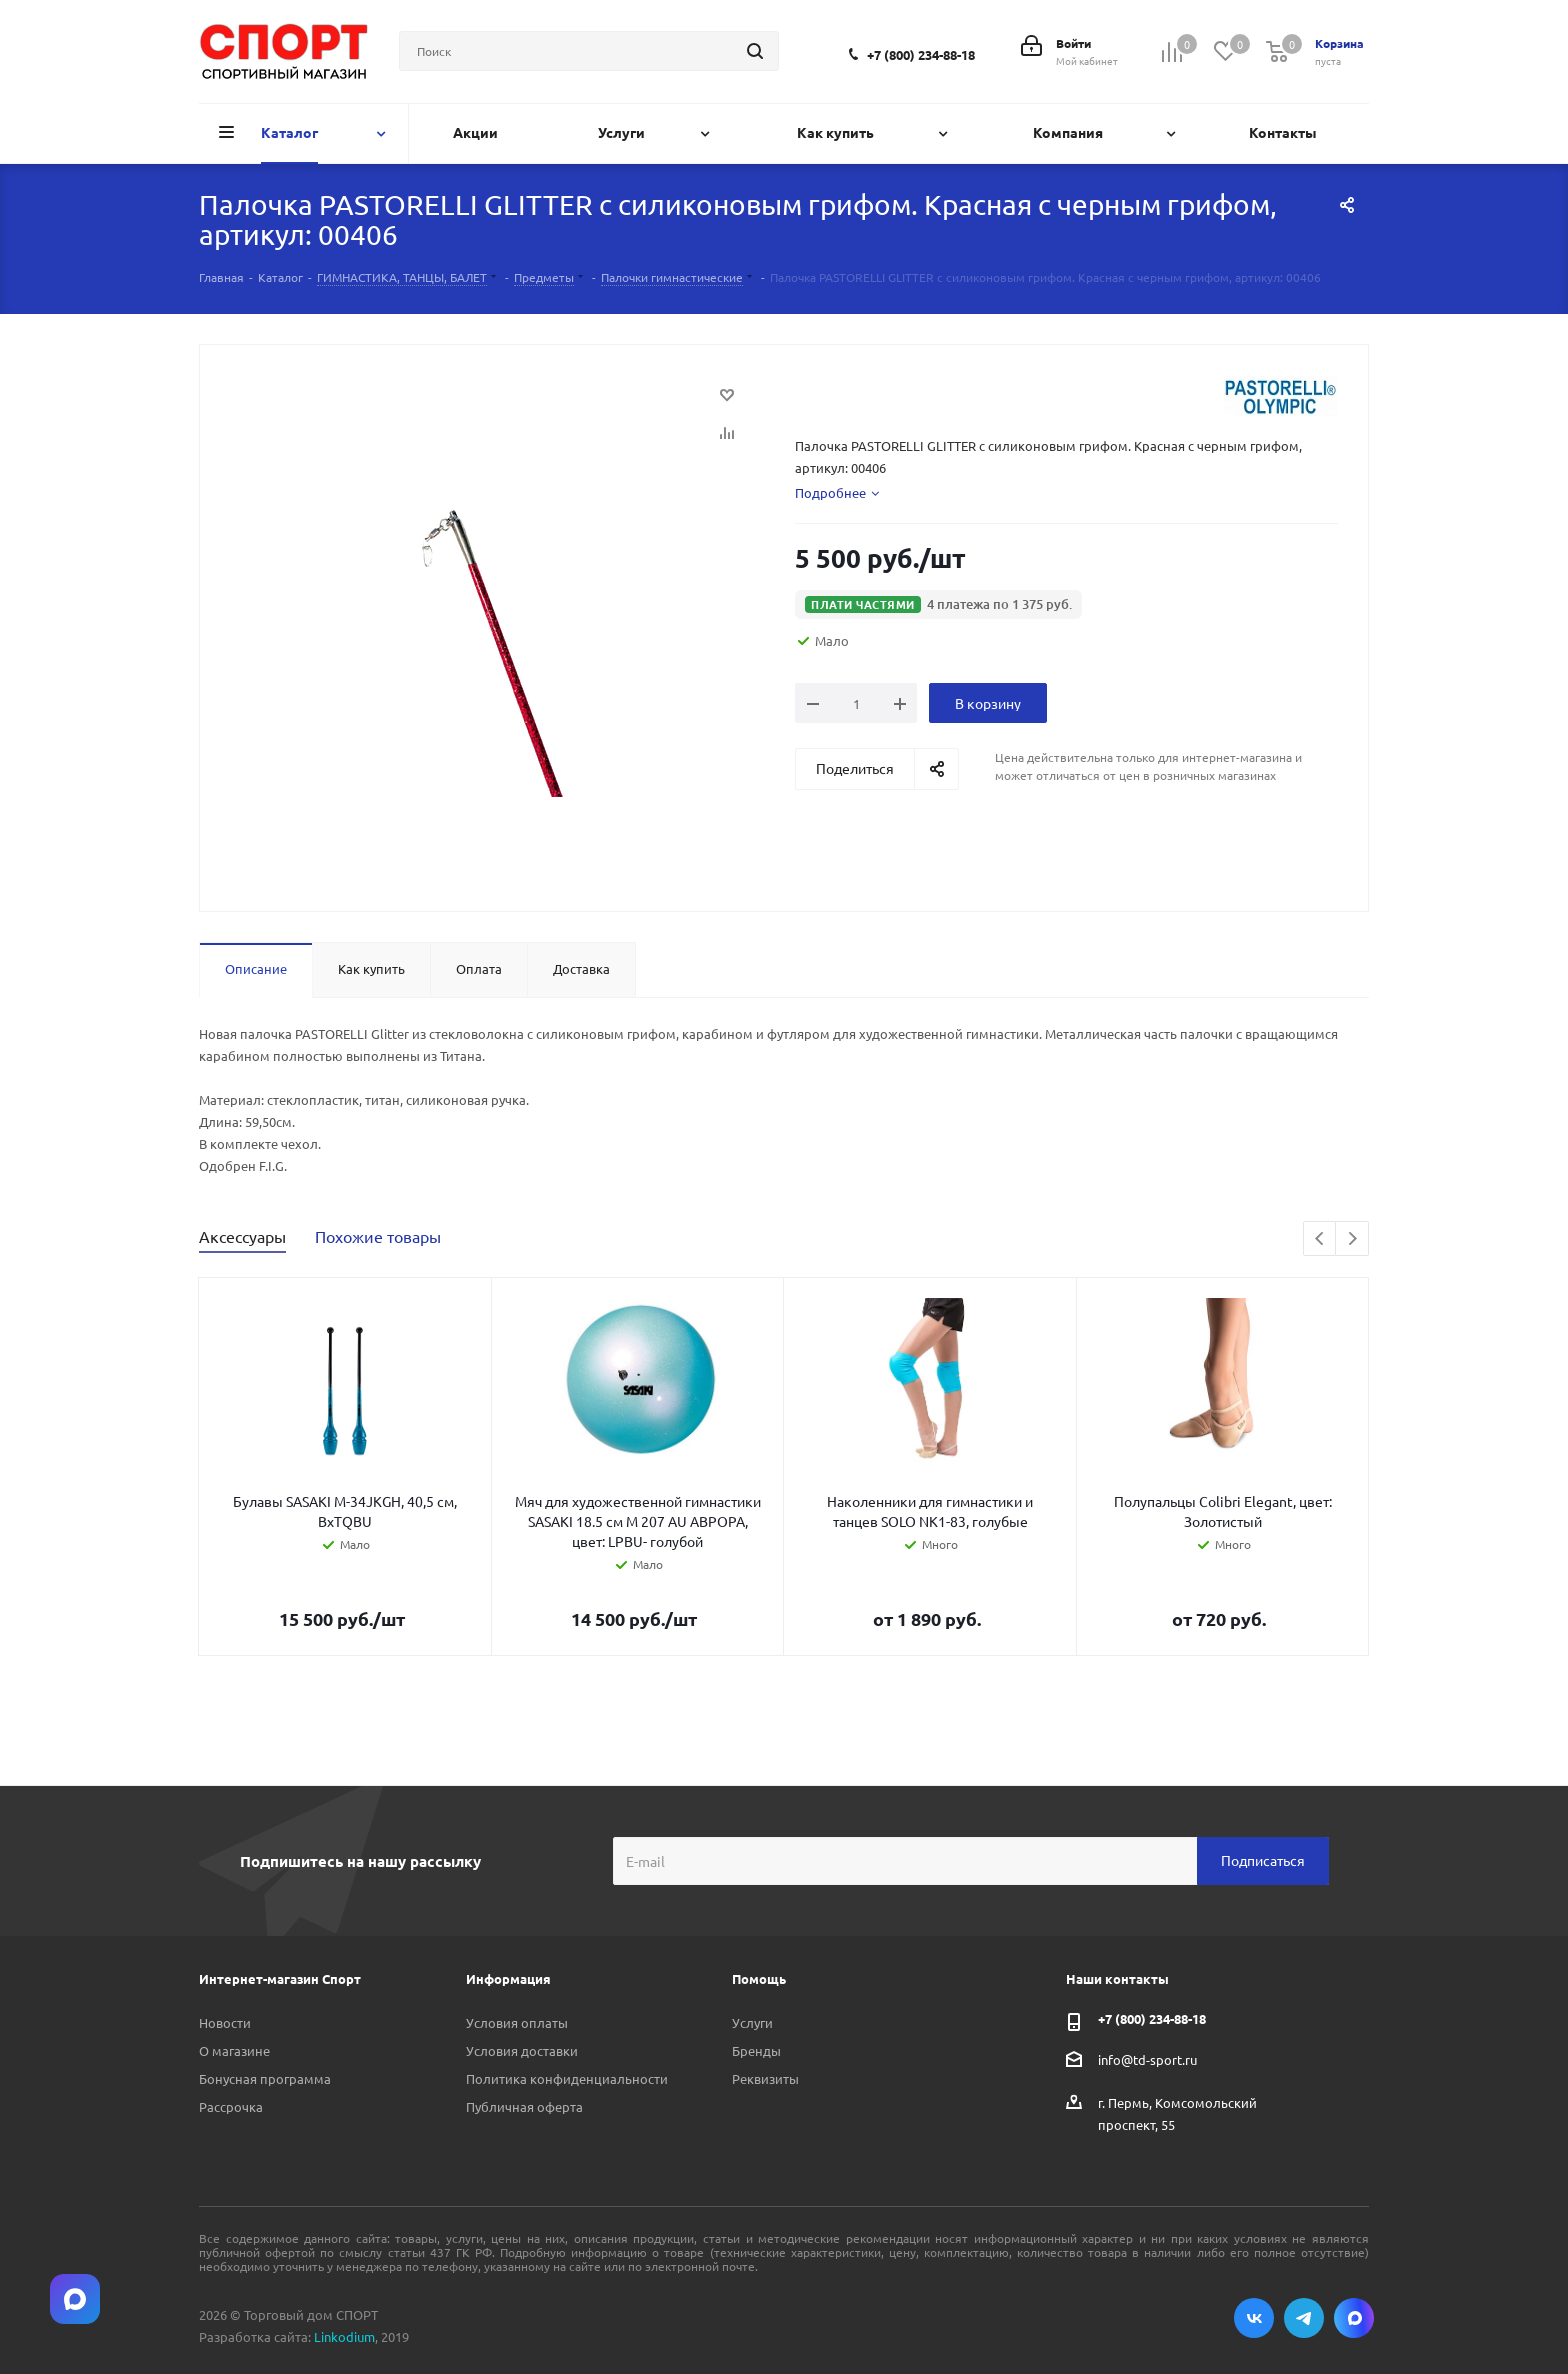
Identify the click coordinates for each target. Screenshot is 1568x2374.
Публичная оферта (524, 2106)
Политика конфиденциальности (567, 2078)
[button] (938, 604)
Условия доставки (522, 2050)
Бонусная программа (265, 2078)
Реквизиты (765, 2078)
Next (1352, 1239)
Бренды (756, 2050)
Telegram (1304, 2318)
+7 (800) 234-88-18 (921, 54)
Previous (1320, 1239)
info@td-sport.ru (1147, 2058)
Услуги (752, 2022)
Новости (225, 2022)
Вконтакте (1254, 2318)
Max (1354, 2318)
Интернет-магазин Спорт (280, 1978)
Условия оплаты (517, 2022)
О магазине (234, 2050)
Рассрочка (231, 2106)
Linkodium (344, 2336)
